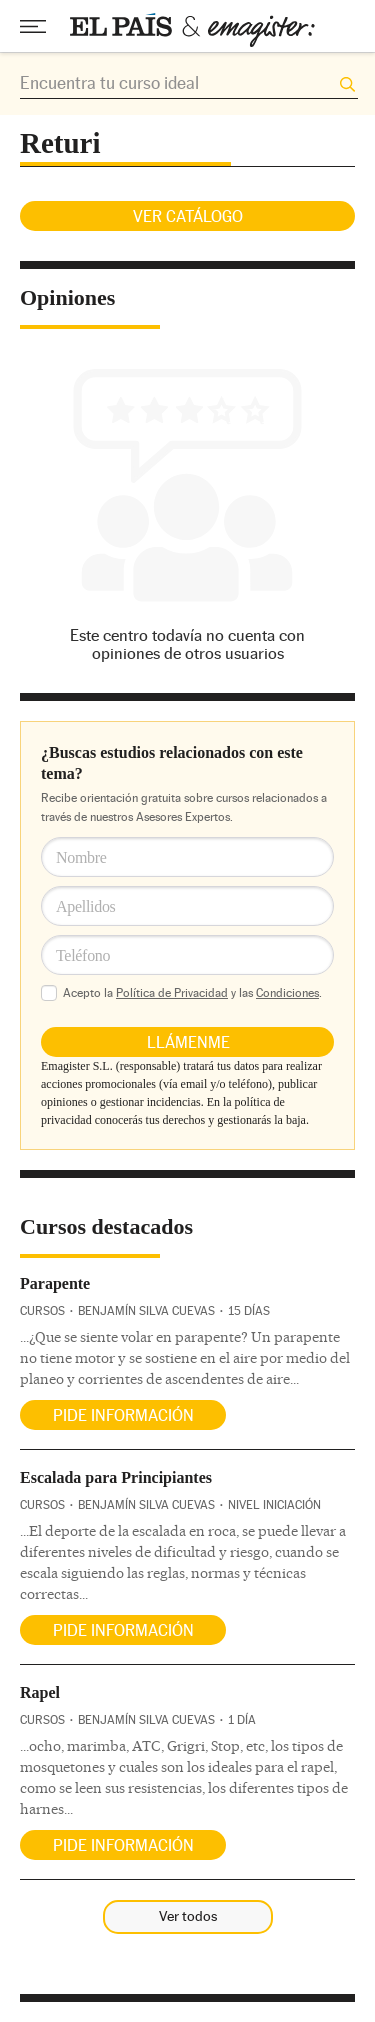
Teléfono (83, 955)
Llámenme (188, 1042)
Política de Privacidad (172, 993)
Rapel (40, 1692)
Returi (60, 143)
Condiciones (287, 993)
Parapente (55, 1283)
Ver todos (188, 1916)
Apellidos (86, 906)
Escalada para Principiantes (116, 1477)
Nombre (81, 857)
